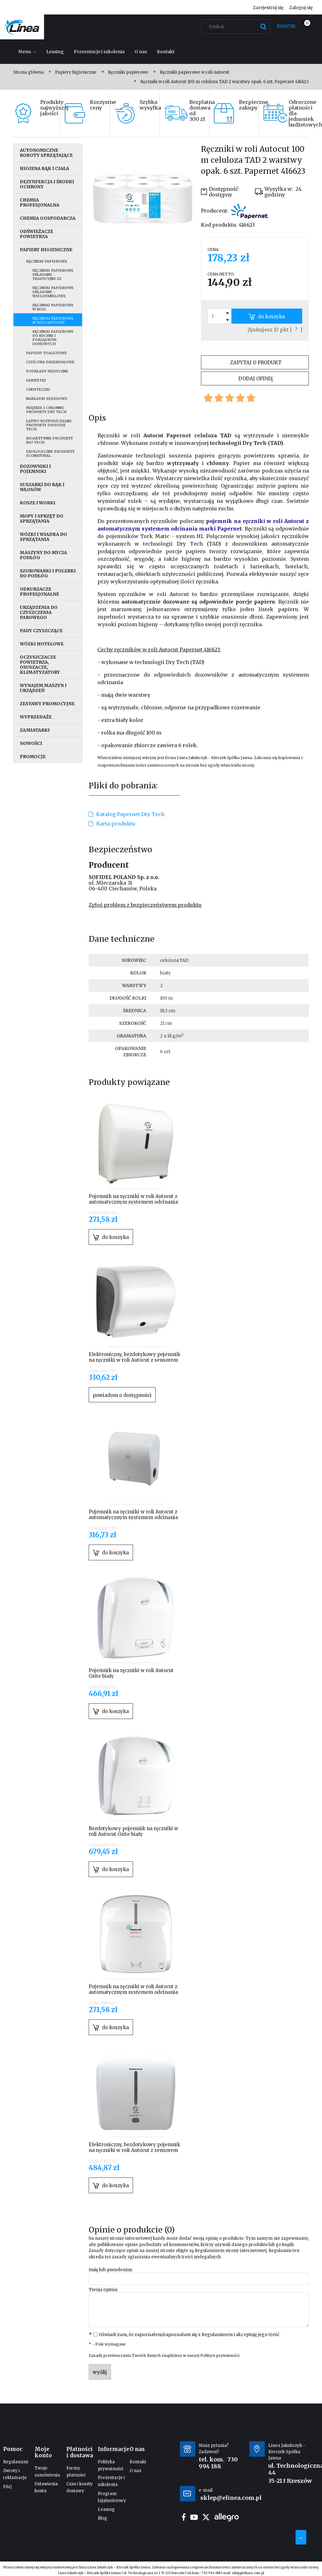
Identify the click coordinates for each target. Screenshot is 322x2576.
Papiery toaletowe (46, 353)
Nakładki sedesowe (46, 398)
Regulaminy (16, 2462)
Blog (102, 2518)
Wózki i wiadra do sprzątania (43, 536)
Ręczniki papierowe (46, 261)
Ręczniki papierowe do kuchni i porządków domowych (53, 337)
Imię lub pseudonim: (111, 2269)
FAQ (7, 2486)
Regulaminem (210, 2250)
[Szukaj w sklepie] (237, 26)
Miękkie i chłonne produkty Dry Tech (46, 410)
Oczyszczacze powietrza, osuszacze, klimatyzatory (40, 664)
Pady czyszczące (41, 630)
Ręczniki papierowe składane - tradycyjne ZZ (53, 274)
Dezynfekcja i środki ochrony (47, 184)
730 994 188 (218, 2463)
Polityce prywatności (219, 2355)
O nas (135, 2470)
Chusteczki (38, 389)
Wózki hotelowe (42, 644)
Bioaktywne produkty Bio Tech (49, 440)
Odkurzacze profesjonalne (39, 591)
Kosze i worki (37, 503)
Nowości (31, 743)
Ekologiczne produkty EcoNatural (50, 453)
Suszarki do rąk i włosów (42, 487)
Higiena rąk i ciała (44, 168)
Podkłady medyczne (47, 371)
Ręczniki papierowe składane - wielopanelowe (53, 292)
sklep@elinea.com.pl (248, 2573)
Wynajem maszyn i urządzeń (43, 688)
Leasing (106, 2509)
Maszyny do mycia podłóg (43, 555)
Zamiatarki (35, 730)
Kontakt (138, 2462)
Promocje (33, 756)
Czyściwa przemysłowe (50, 362)
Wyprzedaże (36, 717)
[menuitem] (27, 51)
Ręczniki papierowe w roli (53, 307)
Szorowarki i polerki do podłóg (48, 573)
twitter (206, 2517)
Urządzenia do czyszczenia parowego (39, 612)
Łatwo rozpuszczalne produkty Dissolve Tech (49, 425)
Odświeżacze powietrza (36, 234)
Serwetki (36, 380)
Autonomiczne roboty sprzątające (46, 152)
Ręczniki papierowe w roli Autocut (53, 320)
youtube (194, 2517)
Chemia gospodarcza (47, 218)
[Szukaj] (263, 26)
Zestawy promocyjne (47, 703)
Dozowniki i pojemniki (35, 468)
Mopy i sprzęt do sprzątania (41, 518)
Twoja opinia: (103, 2289)
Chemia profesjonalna (39, 202)
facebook (183, 2517)
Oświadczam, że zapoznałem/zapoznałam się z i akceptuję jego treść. (189, 2334)
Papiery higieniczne (46, 249)
